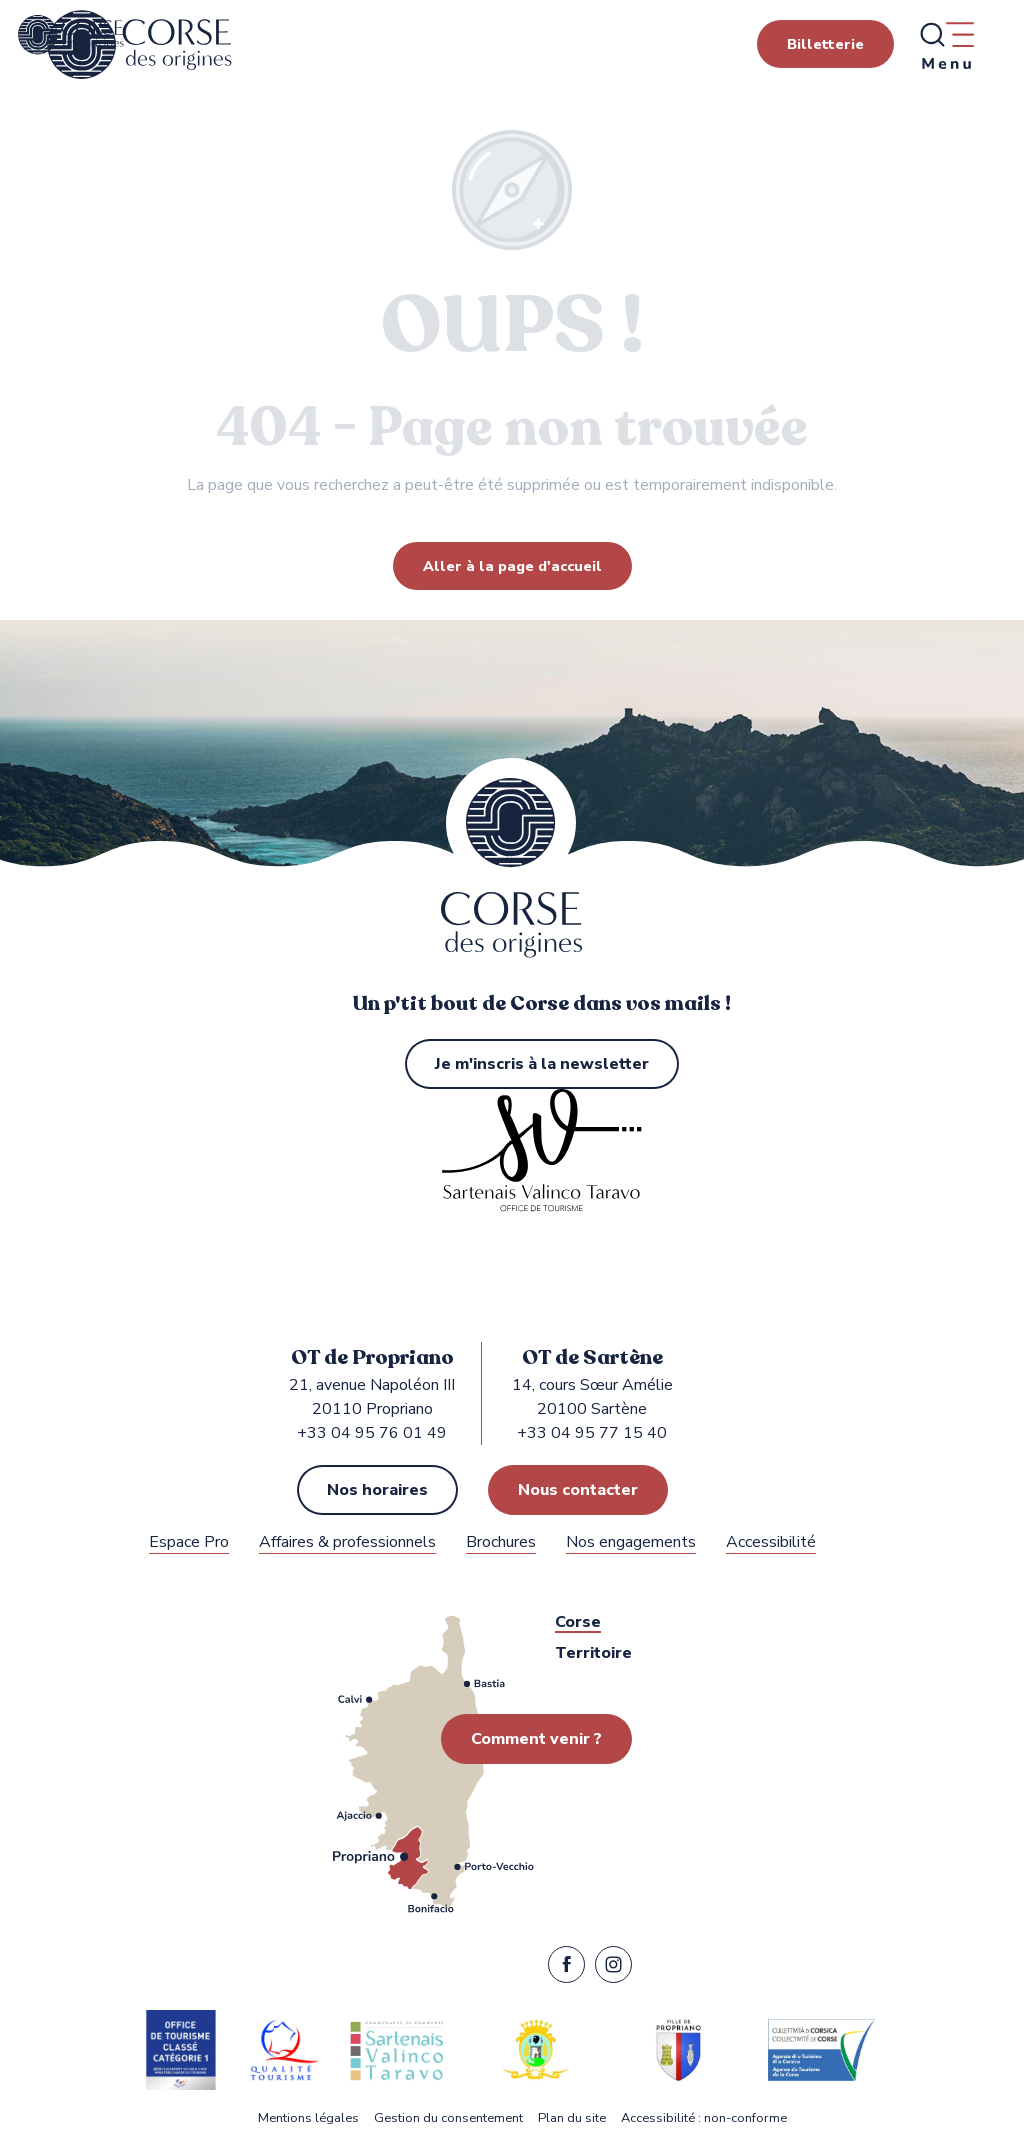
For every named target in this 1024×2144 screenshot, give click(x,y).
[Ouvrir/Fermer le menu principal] (946, 45)
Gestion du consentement (448, 2118)
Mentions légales (308, 2118)
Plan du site (572, 2118)
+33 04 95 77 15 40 (592, 1433)
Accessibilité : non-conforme (704, 2118)
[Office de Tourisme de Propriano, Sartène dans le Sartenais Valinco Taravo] (71, 35)
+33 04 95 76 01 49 (372, 1433)
